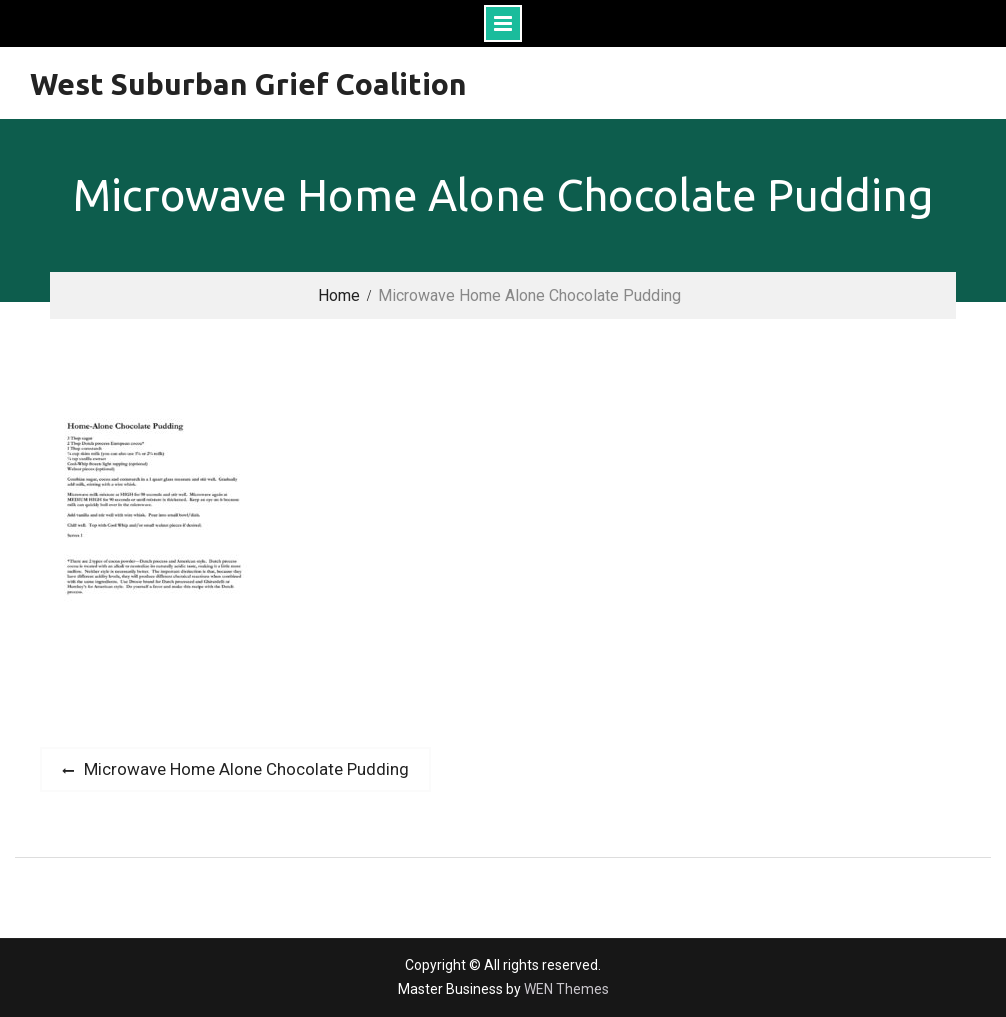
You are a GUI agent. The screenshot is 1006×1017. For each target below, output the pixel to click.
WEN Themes (566, 989)
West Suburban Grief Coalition (248, 84)
